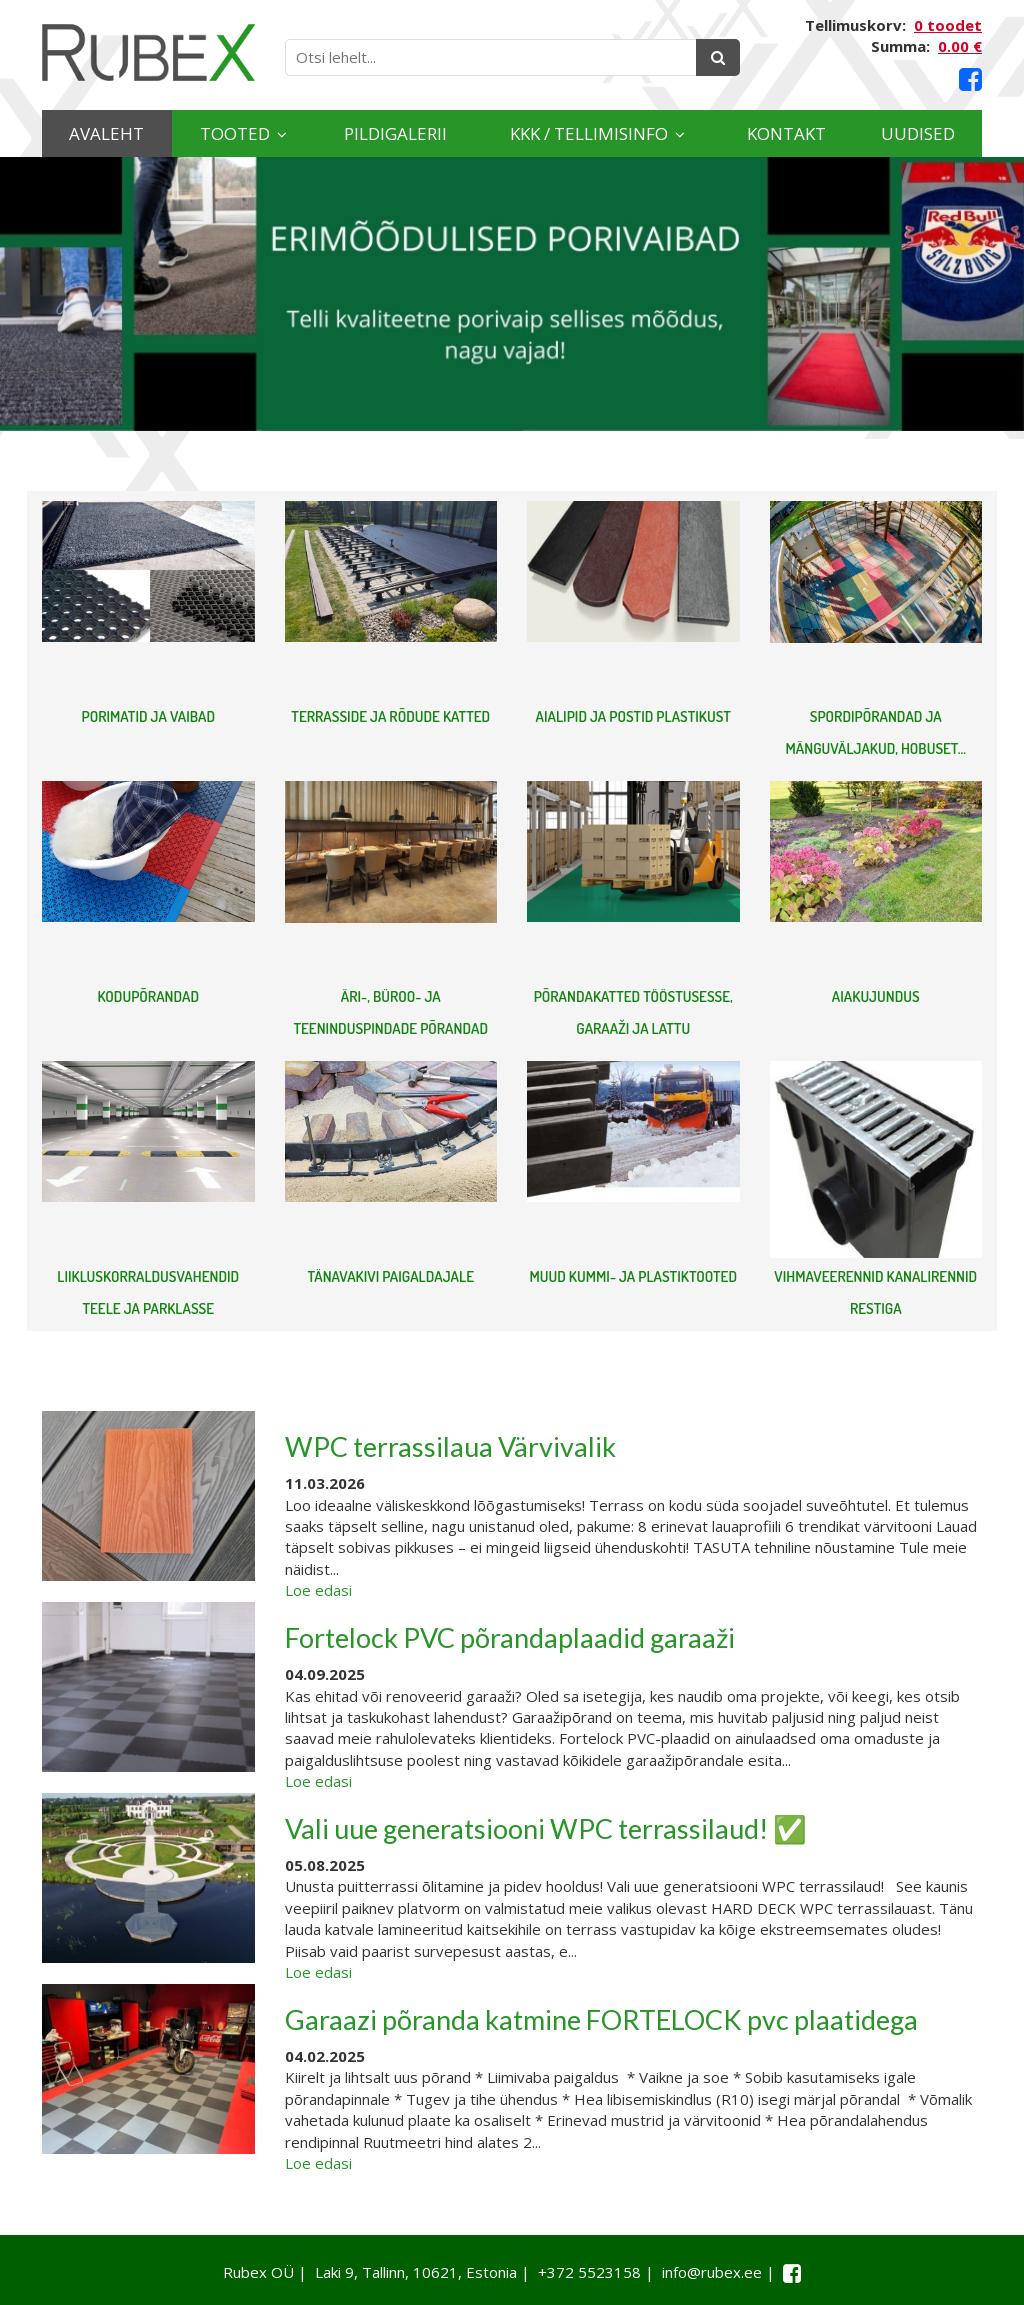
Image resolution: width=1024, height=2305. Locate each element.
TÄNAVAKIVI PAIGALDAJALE (391, 1276)
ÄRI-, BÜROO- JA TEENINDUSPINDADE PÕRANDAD (390, 1012)
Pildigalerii (395, 133)
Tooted (235, 133)
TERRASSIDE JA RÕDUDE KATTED (390, 716)
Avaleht (106, 133)
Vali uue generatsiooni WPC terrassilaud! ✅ (546, 1828)
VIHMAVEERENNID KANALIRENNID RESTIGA (875, 1292)
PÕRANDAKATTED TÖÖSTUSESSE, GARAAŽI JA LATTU (633, 1012)
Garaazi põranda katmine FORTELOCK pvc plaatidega (601, 2019)
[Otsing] (718, 57)
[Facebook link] (970, 79)
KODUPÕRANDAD (148, 996)
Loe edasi (318, 1590)
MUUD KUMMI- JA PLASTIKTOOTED (633, 1276)
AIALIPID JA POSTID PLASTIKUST (633, 716)
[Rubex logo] (148, 52)
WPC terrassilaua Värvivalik (450, 1446)
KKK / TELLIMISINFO (589, 133)
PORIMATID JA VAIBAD (148, 716)
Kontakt (786, 133)
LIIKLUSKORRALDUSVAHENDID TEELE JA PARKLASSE (148, 1292)
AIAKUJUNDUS (876, 996)
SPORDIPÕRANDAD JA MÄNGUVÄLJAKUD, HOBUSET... (876, 732)
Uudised (918, 133)
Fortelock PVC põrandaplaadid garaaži (510, 1637)
